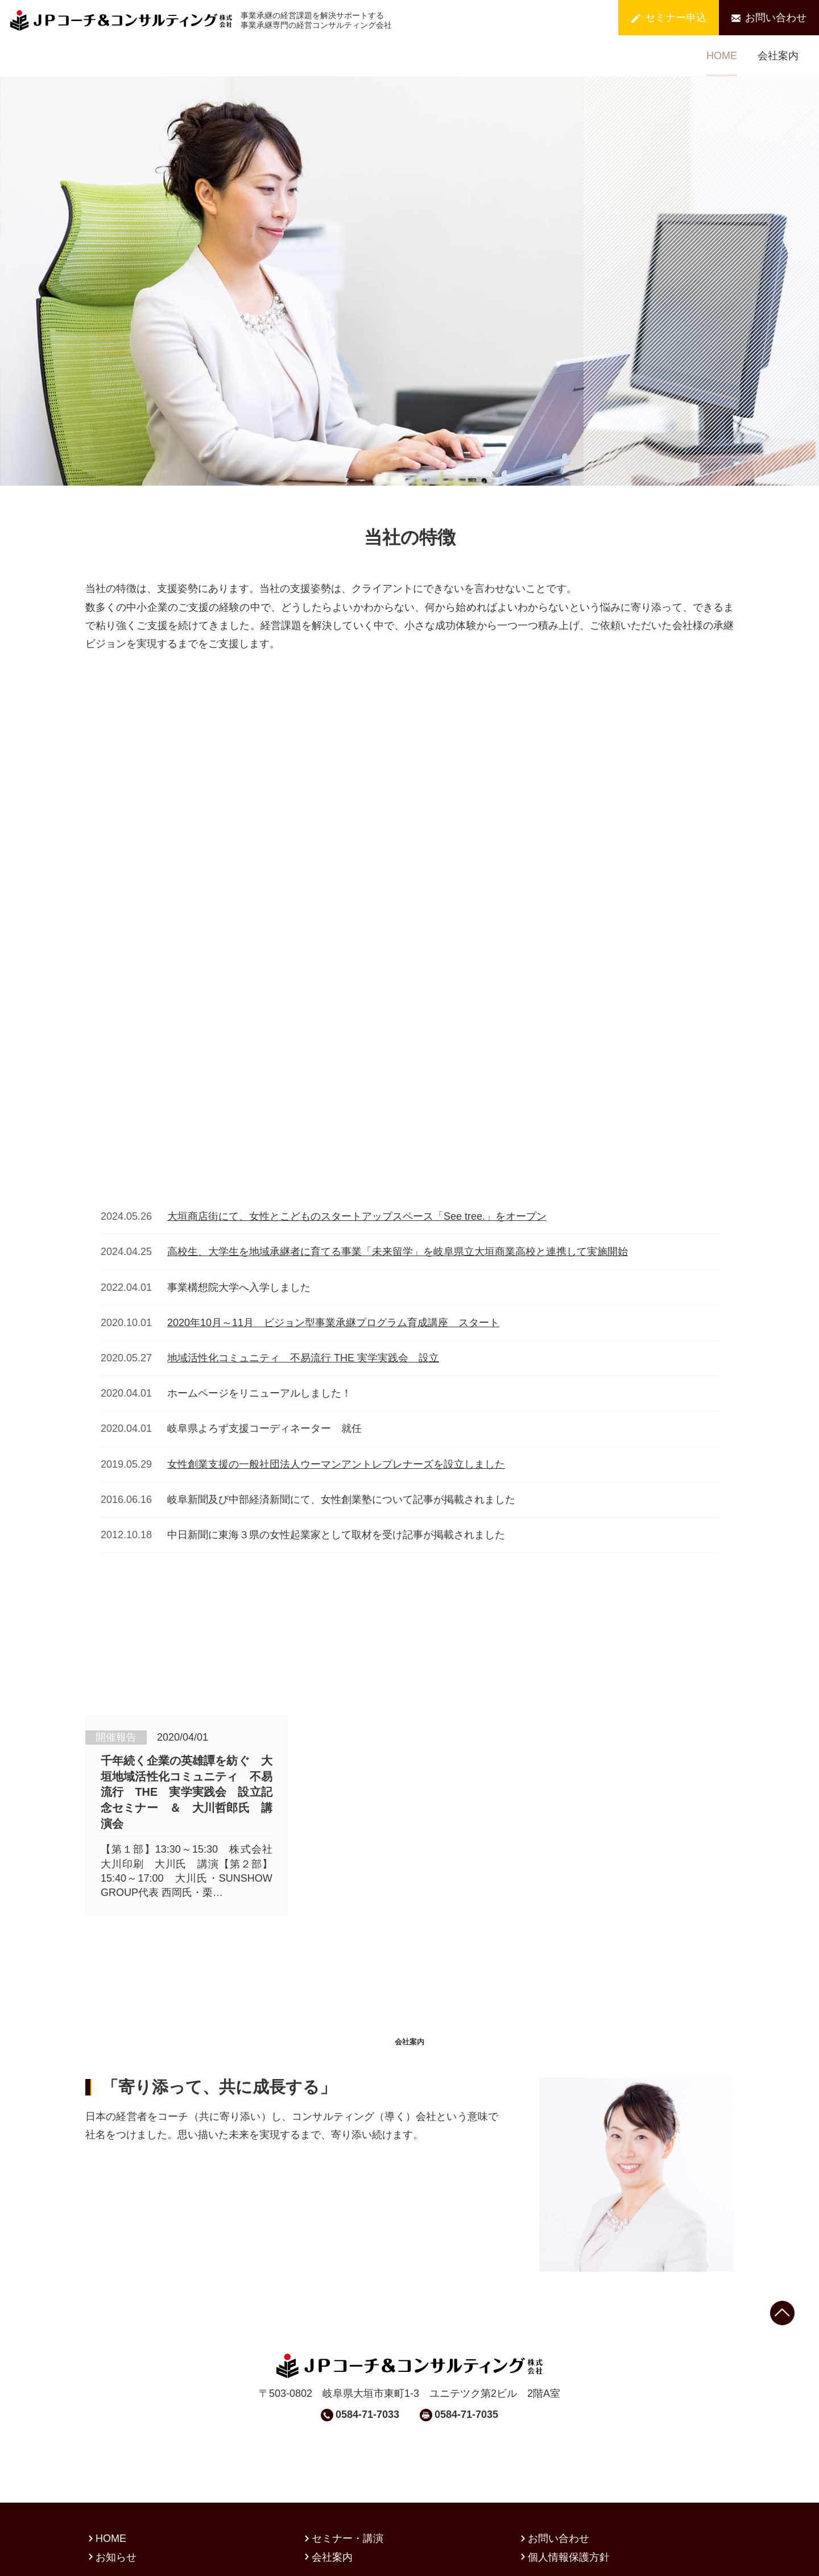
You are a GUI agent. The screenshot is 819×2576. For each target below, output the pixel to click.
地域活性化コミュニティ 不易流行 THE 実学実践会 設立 (303, 1223)
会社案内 (778, 56)
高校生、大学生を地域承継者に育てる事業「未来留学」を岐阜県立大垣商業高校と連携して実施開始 (397, 1117)
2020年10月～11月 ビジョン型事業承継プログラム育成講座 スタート (333, 1188)
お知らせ (110, 2501)
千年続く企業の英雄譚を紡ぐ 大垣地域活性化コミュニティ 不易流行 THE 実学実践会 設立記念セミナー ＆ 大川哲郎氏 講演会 (186, 1639)
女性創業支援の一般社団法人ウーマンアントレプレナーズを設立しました (336, 1329)
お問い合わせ (768, 17)
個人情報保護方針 (564, 2501)
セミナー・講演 (342, 2483)
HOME (721, 56)
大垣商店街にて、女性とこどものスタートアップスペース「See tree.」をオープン (357, 1081)
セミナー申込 (668, 17)
